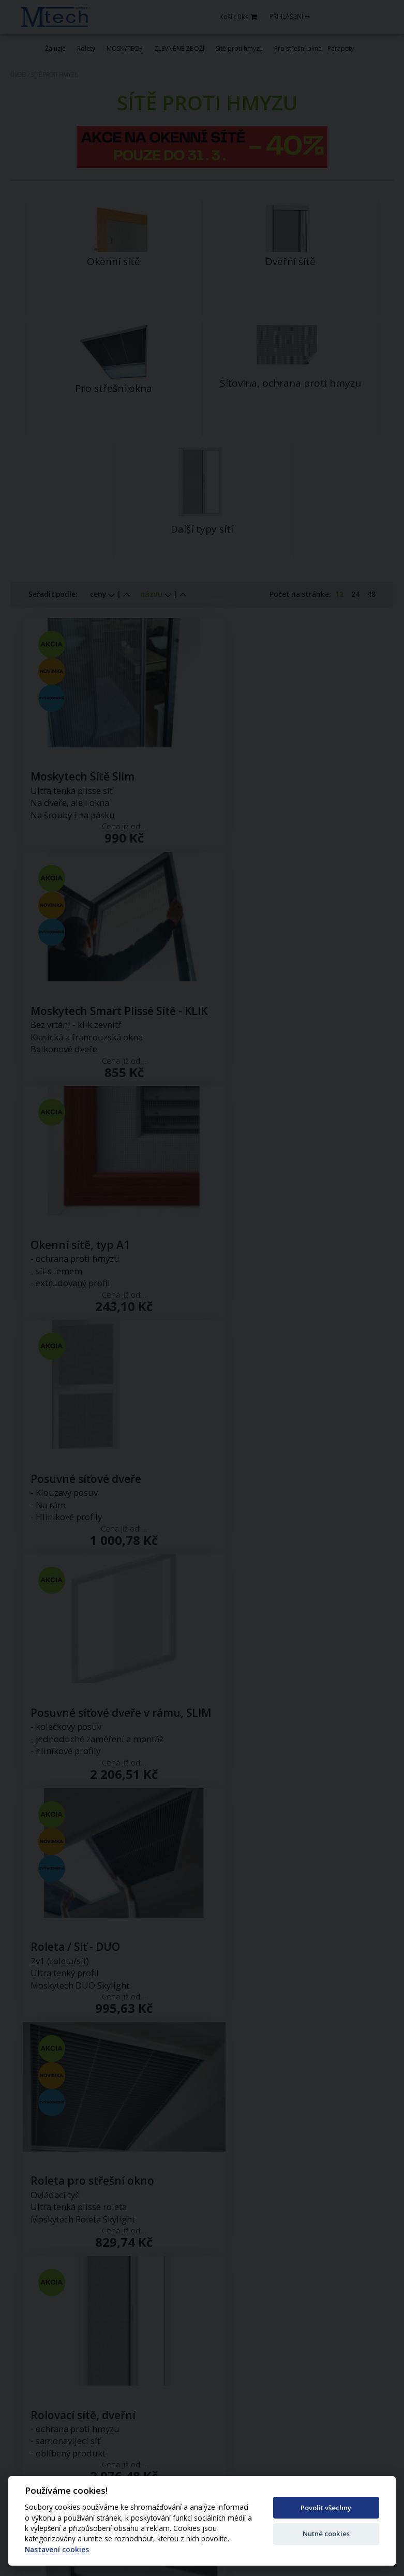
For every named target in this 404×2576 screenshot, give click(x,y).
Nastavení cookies (57, 2549)
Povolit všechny (326, 2507)
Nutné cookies (326, 2533)
